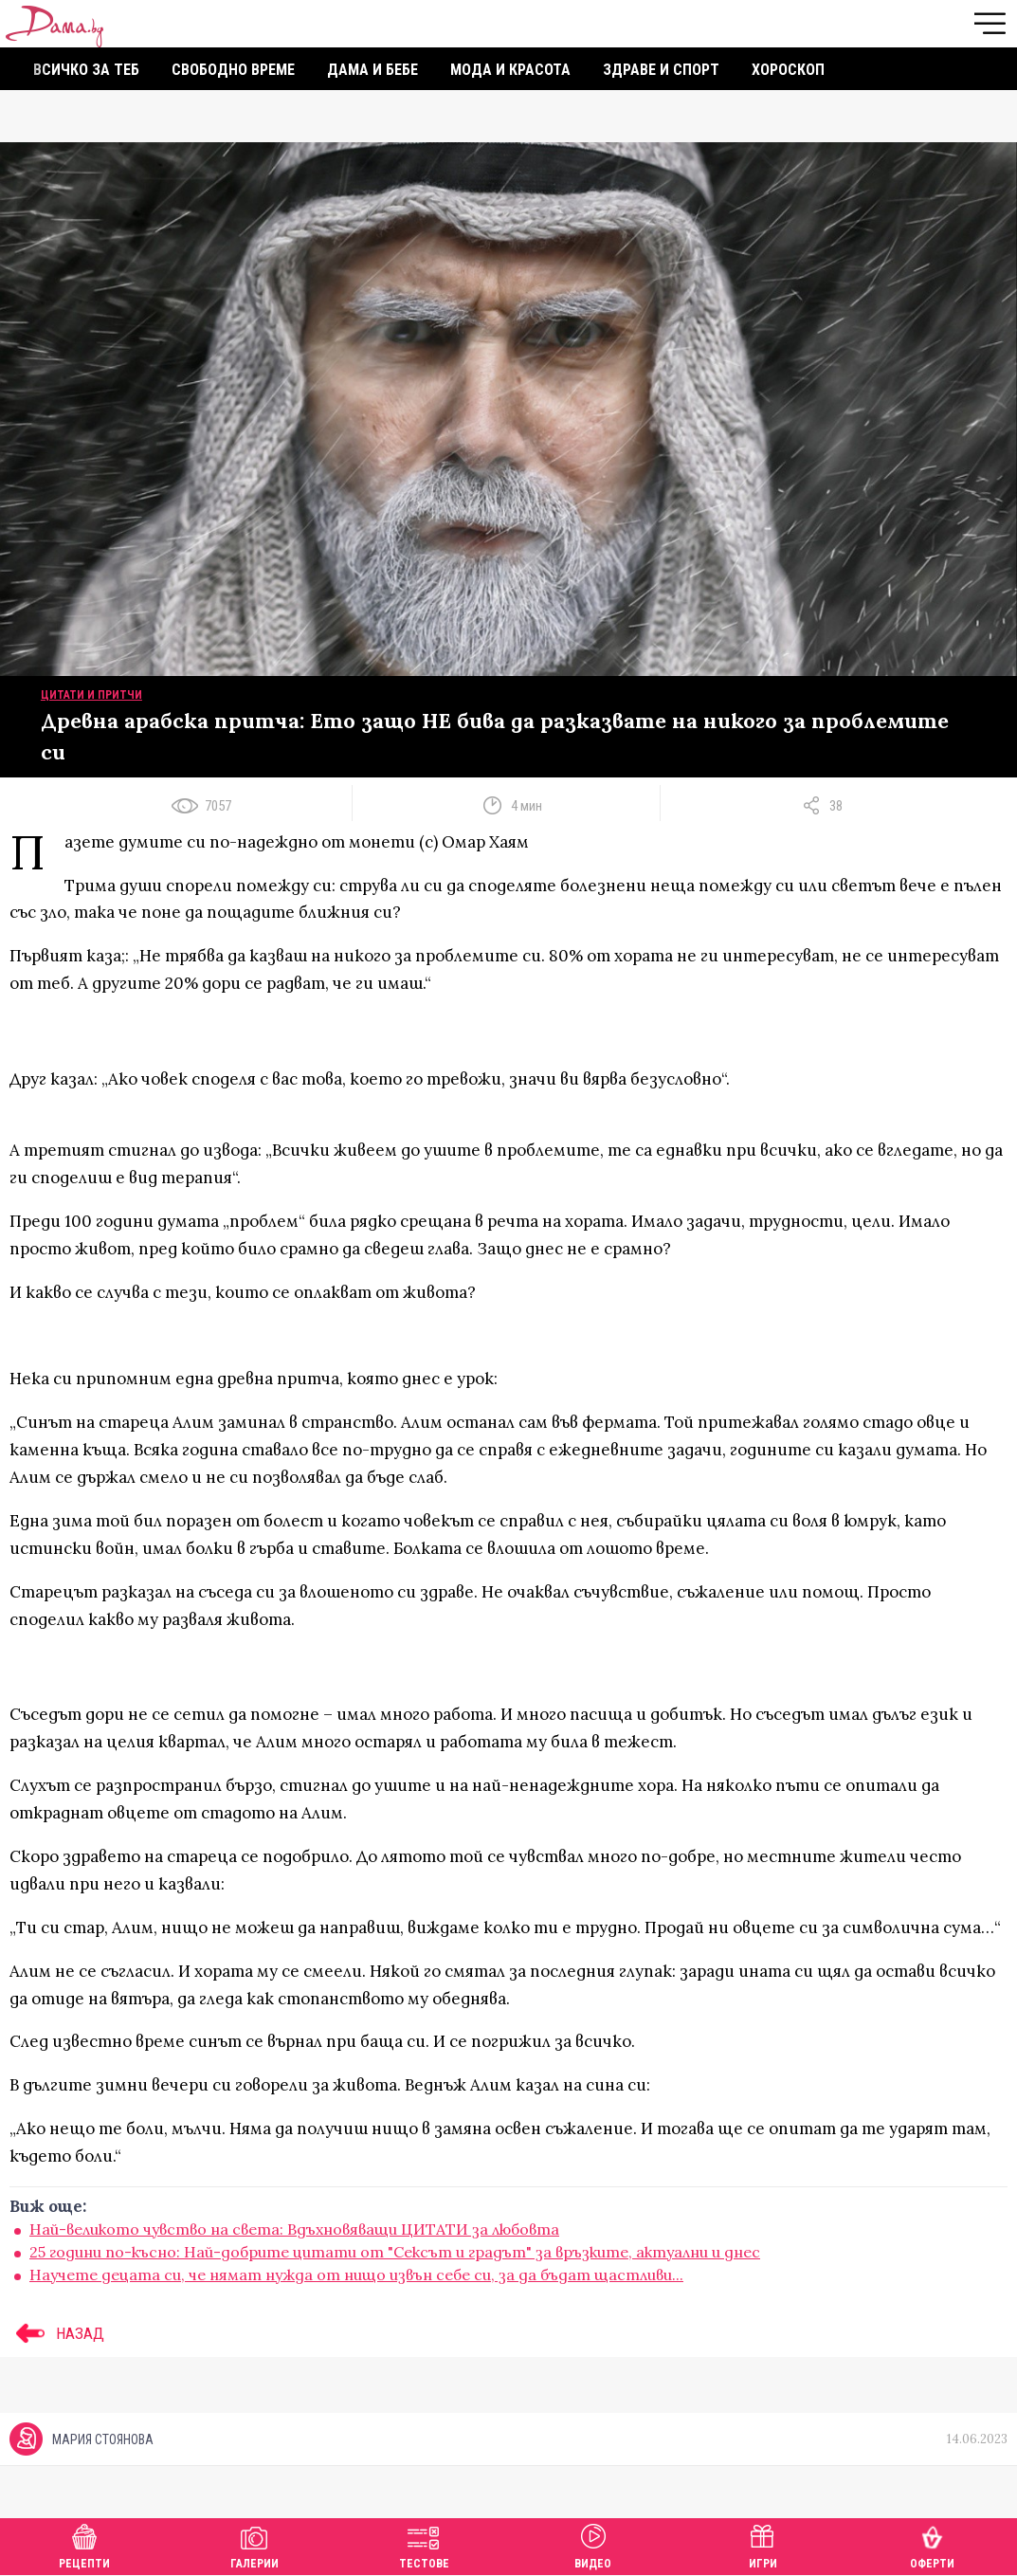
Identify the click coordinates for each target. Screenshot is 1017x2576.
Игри (763, 2544)
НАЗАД (56, 2333)
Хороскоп (788, 70)
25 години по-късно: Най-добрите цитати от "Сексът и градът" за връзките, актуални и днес (394, 2251)
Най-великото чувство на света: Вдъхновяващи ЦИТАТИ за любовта (294, 2229)
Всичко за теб (86, 70)
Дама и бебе (372, 70)
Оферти (932, 2544)
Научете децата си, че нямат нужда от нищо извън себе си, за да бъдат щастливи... (356, 2274)
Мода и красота (510, 70)
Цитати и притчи (91, 695)
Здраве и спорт (661, 70)
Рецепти (84, 2544)
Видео (592, 2544)
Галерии (254, 2544)
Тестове (424, 2544)
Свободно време (233, 70)
